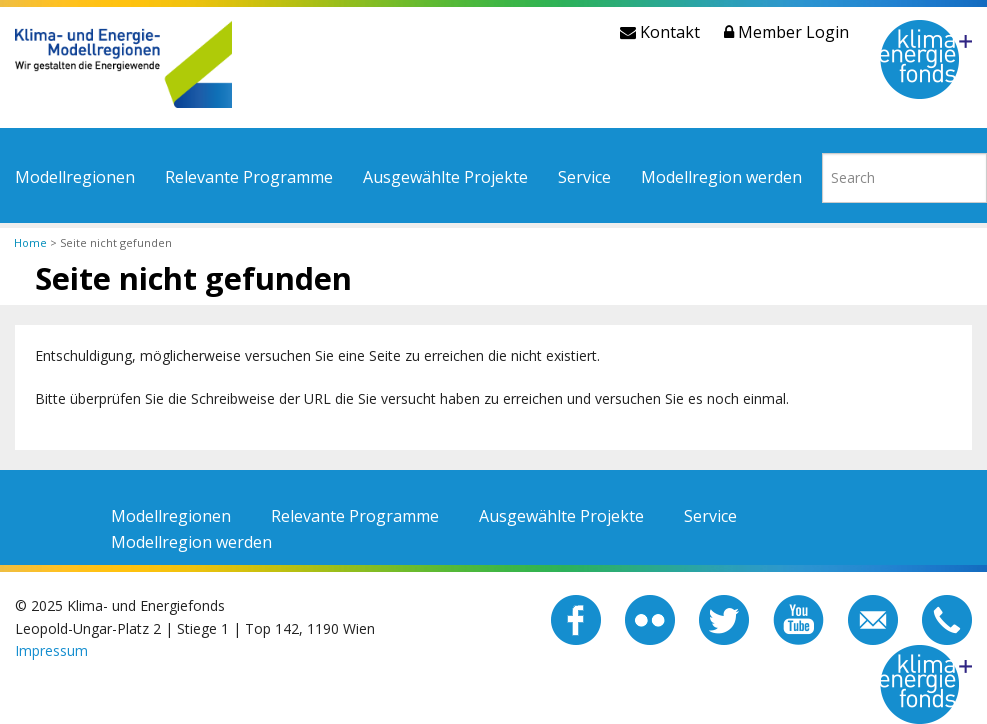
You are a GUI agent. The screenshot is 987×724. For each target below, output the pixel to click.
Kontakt (660, 32)
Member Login (786, 32)
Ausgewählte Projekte (445, 177)
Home (30, 242)
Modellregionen (75, 177)
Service (584, 177)
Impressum (51, 650)
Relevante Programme (249, 177)
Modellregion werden (721, 177)
